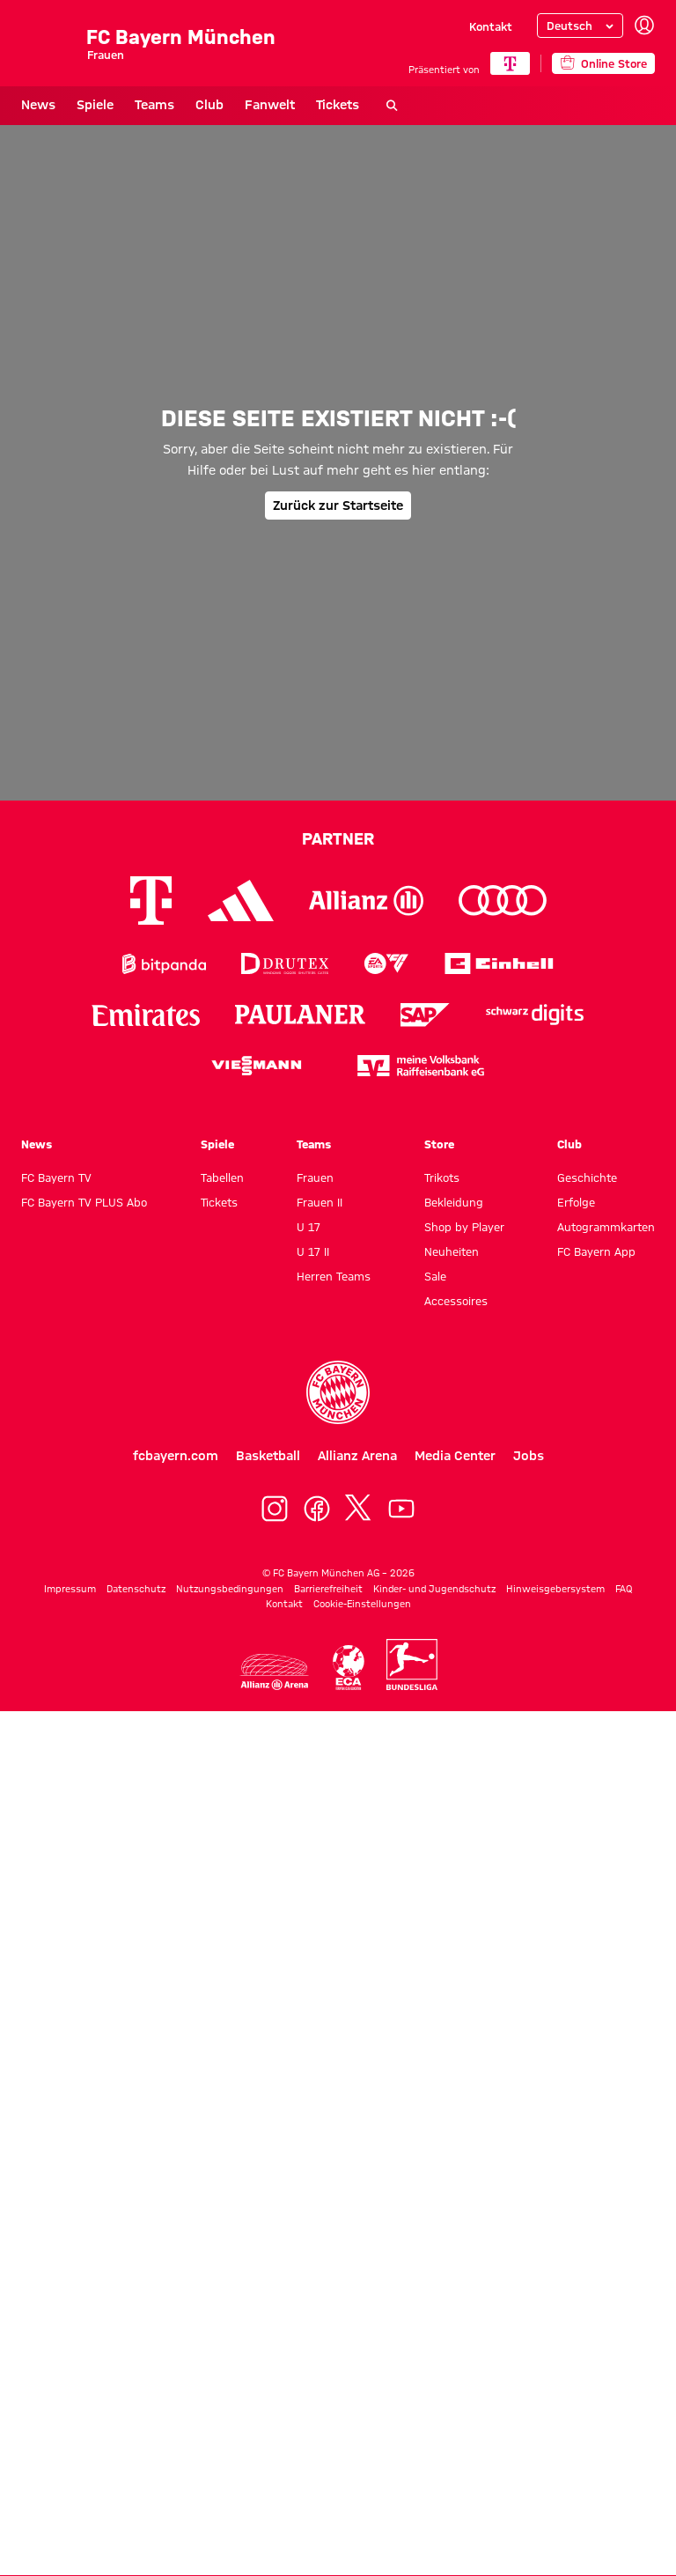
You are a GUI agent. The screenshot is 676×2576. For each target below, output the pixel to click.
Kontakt (490, 26)
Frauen (315, 1177)
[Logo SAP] (425, 1015)
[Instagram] (275, 1509)
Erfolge (576, 1202)
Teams (154, 105)
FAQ (623, 1588)
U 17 (308, 1227)
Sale (435, 1276)
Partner (338, 838)
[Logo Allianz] (366, 900)
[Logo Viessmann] (256, 1065)
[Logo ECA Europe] (348, 1667)
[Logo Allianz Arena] (275, 1672)
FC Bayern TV (56, 1177)
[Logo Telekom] (151, 900)
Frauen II (319, 1202)
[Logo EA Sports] (386, 964)
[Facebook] (317, 1509)
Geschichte (587, 1177)
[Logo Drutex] (284, 964)
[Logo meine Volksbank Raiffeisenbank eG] (420, 1066)
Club (209, 105)
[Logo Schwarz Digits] (534, 1015)
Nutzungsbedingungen (229, 1588)
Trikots (441, 1177)
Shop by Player (464, 1227)
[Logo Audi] (503, 900)
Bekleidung (453, 1202)
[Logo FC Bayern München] (338, 1392)
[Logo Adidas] (241, 900)
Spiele (95, 105)
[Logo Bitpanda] (164, 964)
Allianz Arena (357, 1456)
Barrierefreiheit (328, 1588)
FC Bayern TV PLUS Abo (84, 1202)
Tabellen (222, 1177)
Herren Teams (334, 1276)
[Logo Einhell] (499, 964)
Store (439, 1144)
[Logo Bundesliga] (411, 1664)
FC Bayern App (596, 1251)
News (38, 105)
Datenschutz (136, 1588)
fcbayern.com (175, 1456)
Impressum (70, 1588)
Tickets (337, 105)
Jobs (528, 1456)
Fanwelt (270, 105)
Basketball (268, 1456)
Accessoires (456, 1301)
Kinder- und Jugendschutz (434, 1588)
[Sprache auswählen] (580, 25)
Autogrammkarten (606, 1227)
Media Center (455, 1456)
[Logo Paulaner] (300, 1014)
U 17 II (313, 1251)
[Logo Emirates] (146, 1015)
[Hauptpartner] (510, 63)
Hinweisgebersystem (555, 1588)
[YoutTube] (401, 1509)
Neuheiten (451, 1251)
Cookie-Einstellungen (362, 1603)
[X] (359, 1509)
